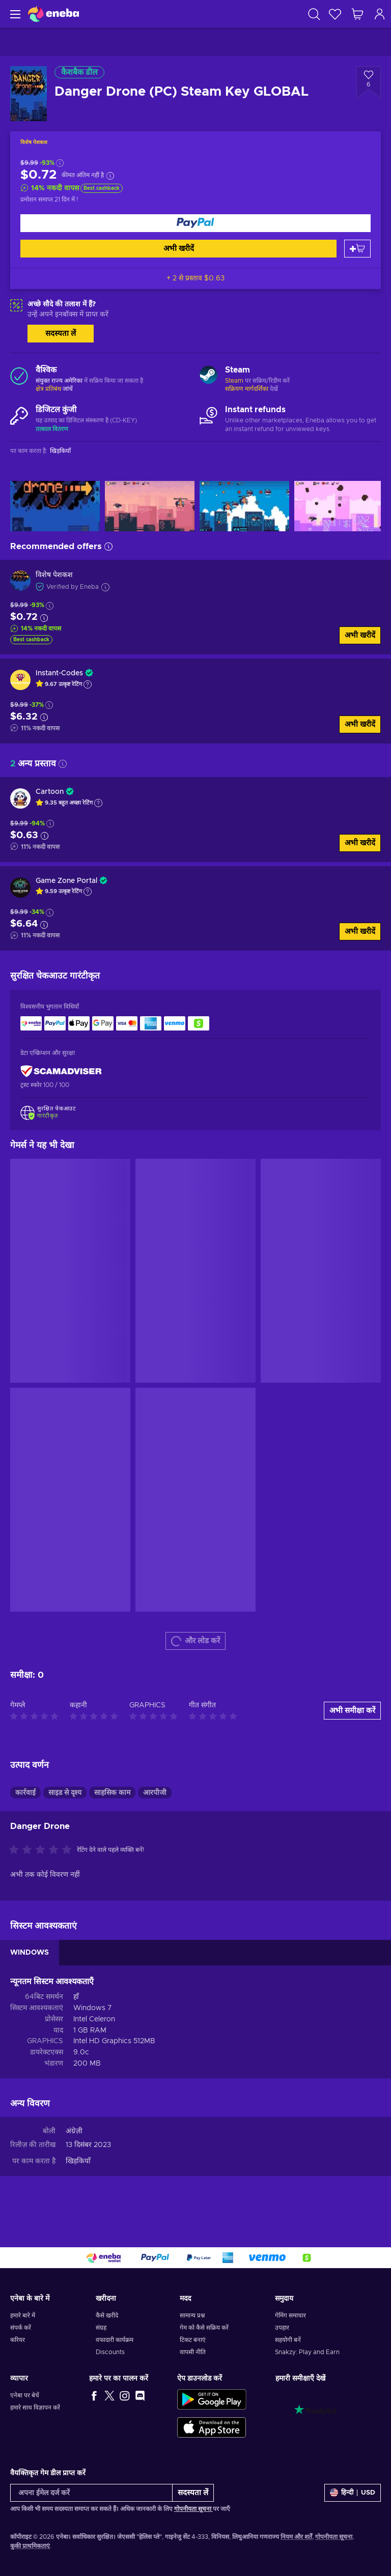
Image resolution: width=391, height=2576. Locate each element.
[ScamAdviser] (61, 1071)
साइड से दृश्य (64, 1792)
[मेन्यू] (14, 14)
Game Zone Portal (66, 880)
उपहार (282, 2328)
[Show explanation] (87, 684)
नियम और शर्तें (296, 2537)
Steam (234, 381)
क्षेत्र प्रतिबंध (48, 389)
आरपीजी (154, 1792)
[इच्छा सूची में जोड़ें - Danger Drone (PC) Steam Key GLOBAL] (368, 82)
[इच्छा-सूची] (335, 14)
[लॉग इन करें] (380, 14)
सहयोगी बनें (288, 2340)
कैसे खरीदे (107, 2315)
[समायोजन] (352, 2493)
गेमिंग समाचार (290, 2315)
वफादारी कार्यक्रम (114, 2340)
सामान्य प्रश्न (192, 2315)
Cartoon (50, 791)
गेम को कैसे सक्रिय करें (204, 2328)
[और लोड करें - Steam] (208, 376)
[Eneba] (53, 14)
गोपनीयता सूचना (193, 2509)
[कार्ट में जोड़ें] (357, 248)
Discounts (110, 2352)
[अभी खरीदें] (195, 223)
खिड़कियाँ (78, 2161)
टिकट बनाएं (193, 2340)
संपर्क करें (20, 2328)
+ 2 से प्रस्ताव (195, 278)
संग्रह (101, 2328)
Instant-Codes (59, 673)
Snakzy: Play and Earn (307, 2352)
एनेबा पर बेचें (24, 2395)
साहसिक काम (112, 1792)
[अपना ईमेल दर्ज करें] (91, 2493)
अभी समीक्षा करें (352, 1710)
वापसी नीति (193, 2352)
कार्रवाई (25, 1792)
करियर (17, 2340)
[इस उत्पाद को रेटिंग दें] (43, 1850)
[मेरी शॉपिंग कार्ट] (357, 14)
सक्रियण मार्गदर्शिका (247, 389)
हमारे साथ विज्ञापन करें (35, 2408)
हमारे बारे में (22, 2315)
